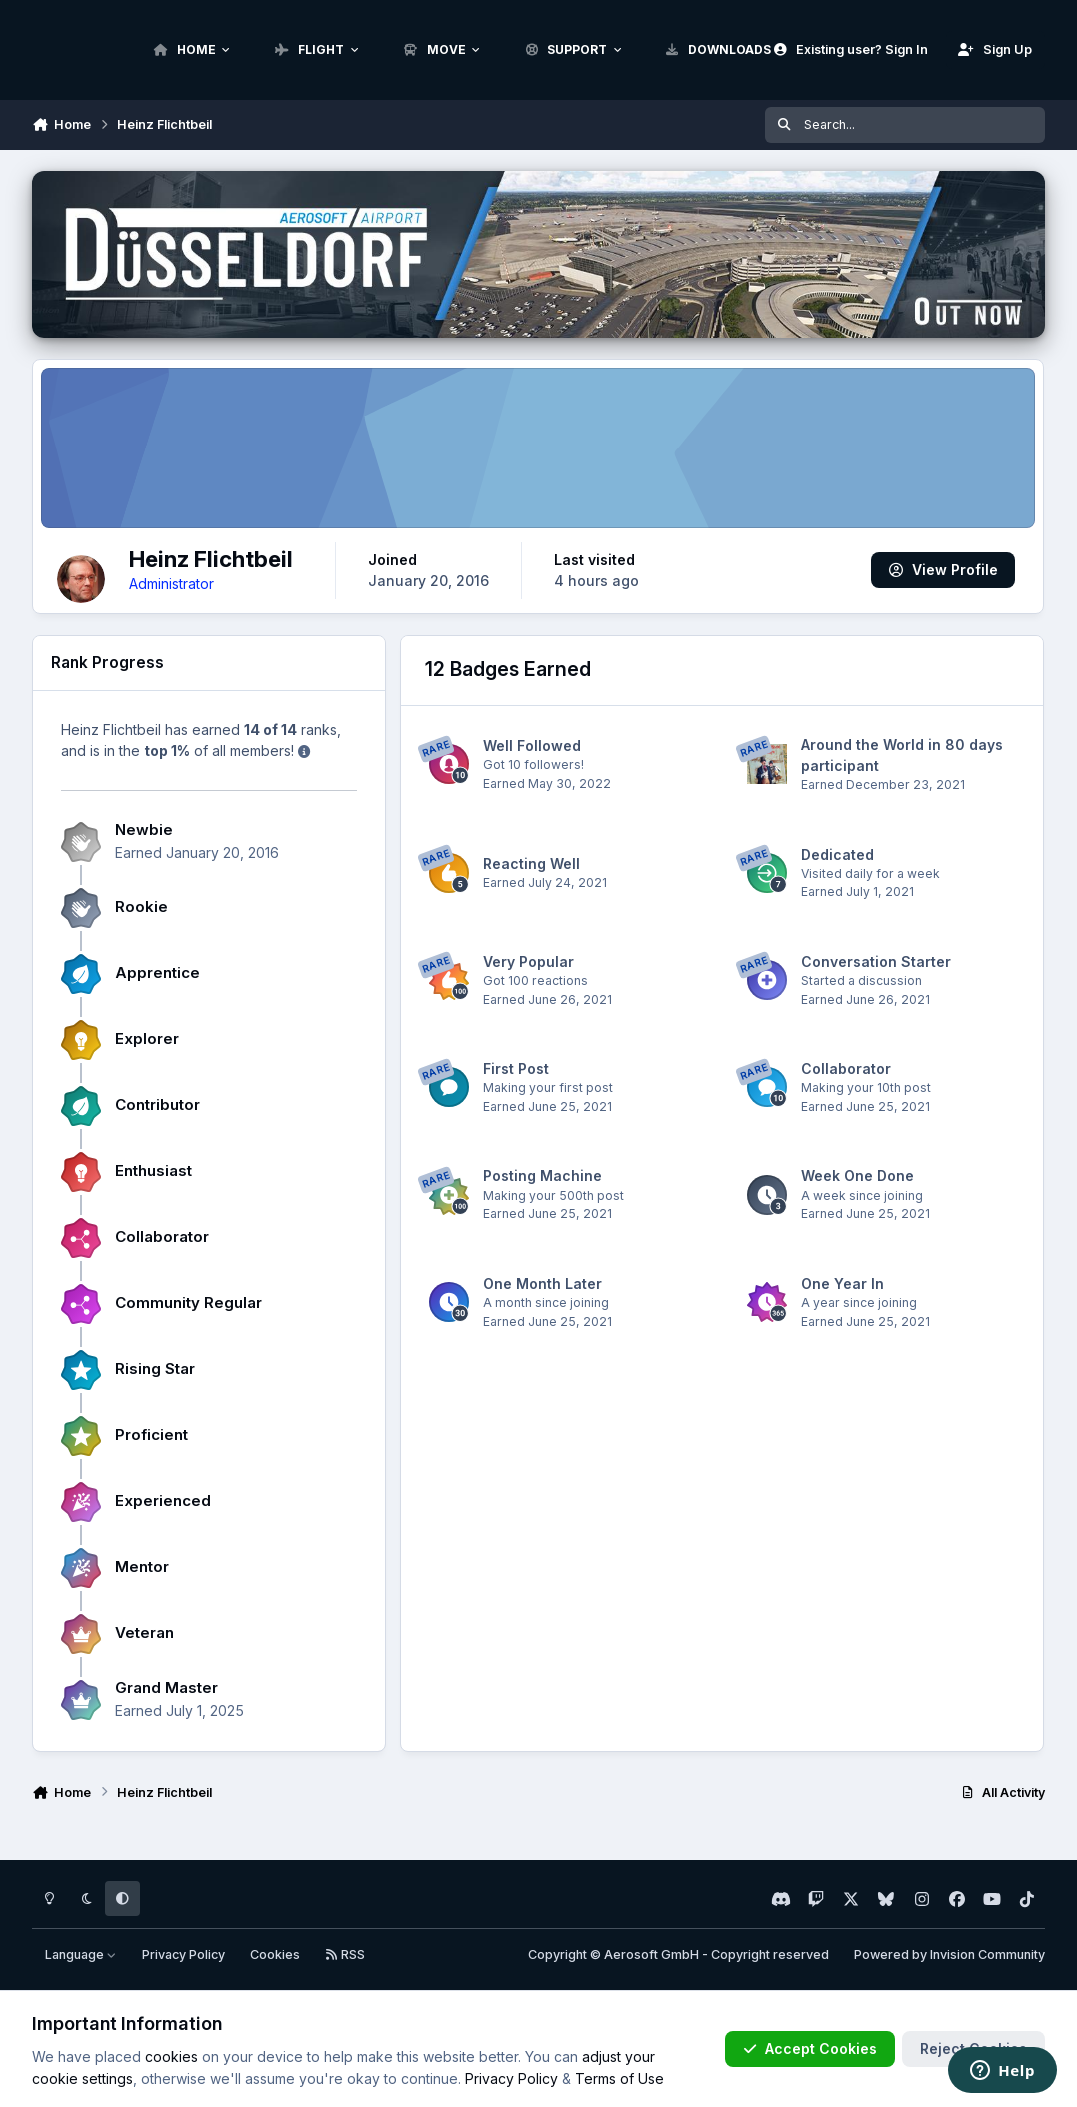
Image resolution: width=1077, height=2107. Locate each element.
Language (81, 1954)
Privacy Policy (183, 1954)
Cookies (275, 1954)
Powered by (949, 1954)
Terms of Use (619, 2078)
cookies (171, 2056)
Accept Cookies (810, 2048)
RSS (345, 1954)
